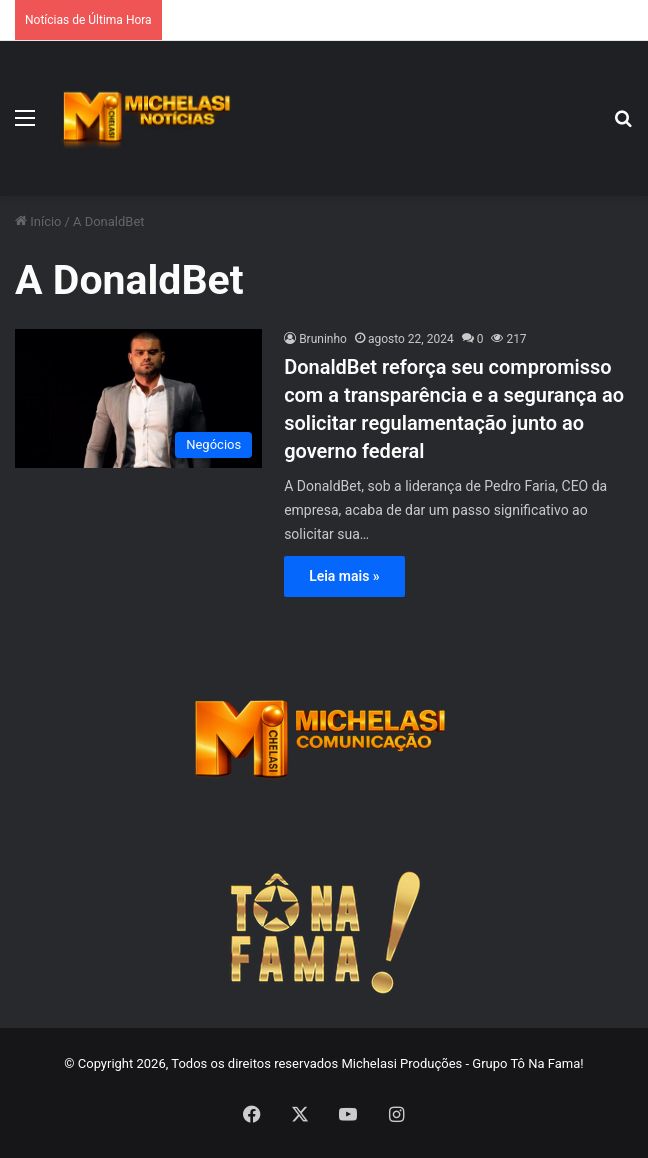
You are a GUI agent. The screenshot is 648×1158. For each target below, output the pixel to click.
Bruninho (323, 339)
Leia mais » (344, 576)
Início (38, 221)
